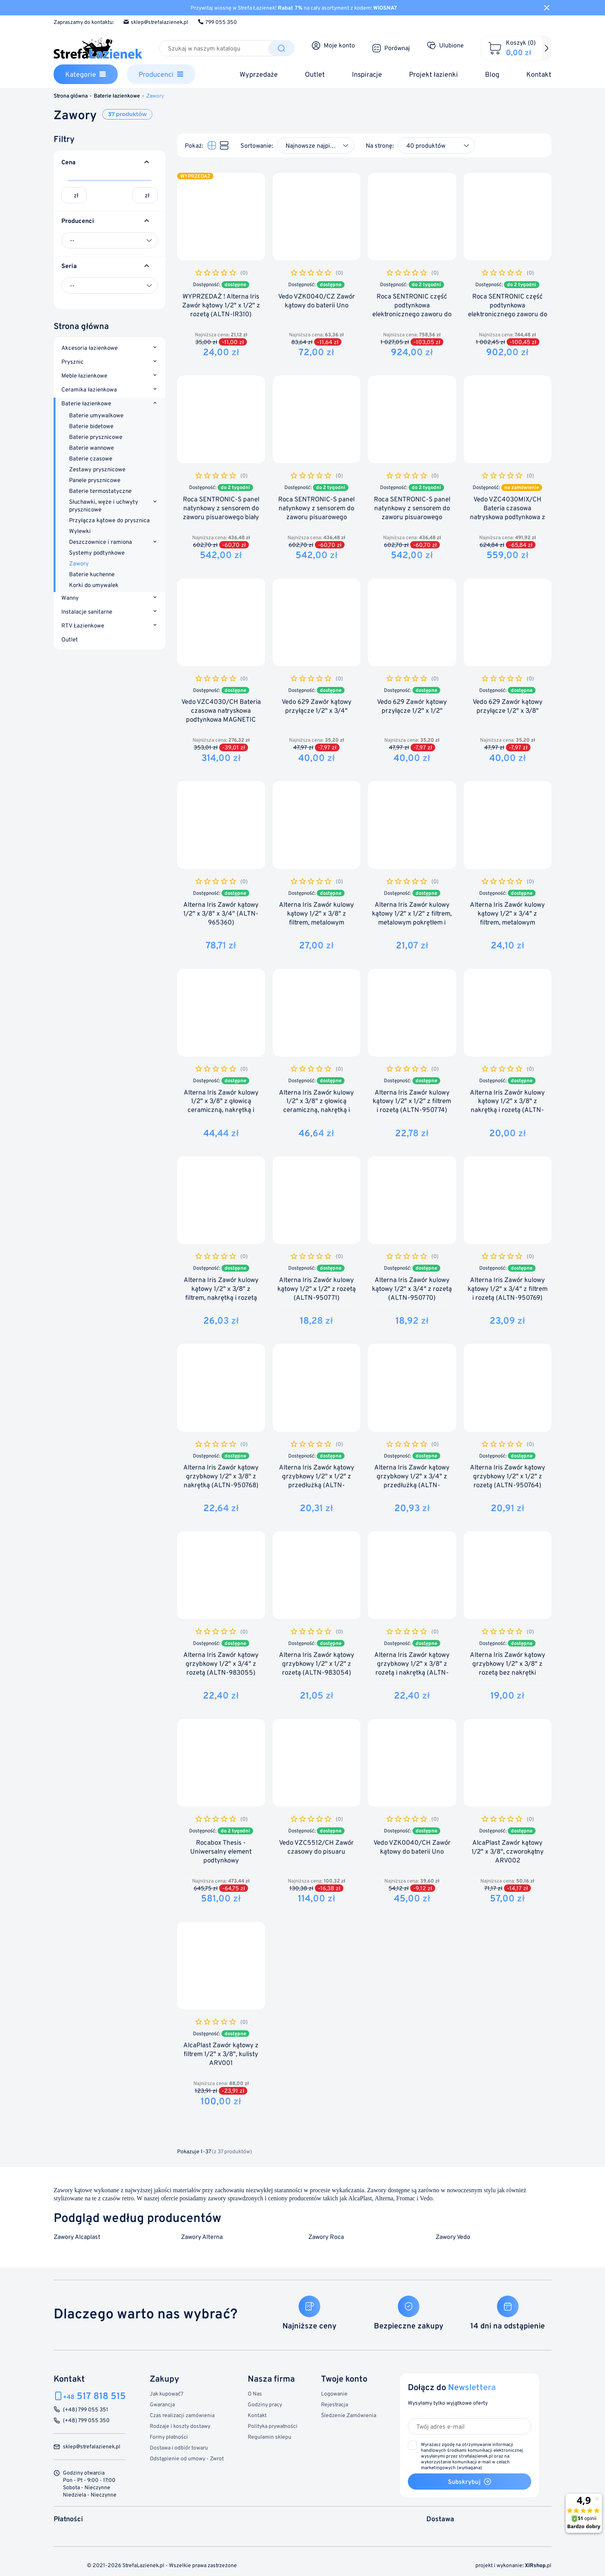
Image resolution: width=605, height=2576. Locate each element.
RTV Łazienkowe (82, 626)
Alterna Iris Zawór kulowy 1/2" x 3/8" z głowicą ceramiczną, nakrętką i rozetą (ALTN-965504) (221, 1106)
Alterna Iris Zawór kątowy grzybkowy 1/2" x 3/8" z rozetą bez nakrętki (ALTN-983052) (507, 1668)
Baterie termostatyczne (100, 490)
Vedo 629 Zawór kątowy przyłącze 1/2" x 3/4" (317, 706)
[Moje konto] (333, 45)
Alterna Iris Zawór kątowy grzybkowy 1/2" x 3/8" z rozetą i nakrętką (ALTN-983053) (412, 1668)
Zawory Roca (326, 2236)
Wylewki (80, 530)
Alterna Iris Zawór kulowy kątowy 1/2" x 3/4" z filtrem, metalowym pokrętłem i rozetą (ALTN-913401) (507, 922)
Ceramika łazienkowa (89, 390)
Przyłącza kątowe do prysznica (109, 520)
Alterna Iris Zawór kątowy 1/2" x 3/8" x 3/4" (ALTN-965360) (221, 913)
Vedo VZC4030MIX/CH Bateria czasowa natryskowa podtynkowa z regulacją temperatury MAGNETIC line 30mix (507, 517)
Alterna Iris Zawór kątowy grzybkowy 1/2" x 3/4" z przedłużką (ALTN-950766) (412, 1480)
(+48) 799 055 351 (85, 2409)
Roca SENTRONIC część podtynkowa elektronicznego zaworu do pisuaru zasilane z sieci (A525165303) (411, 314)
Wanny (70, 598)
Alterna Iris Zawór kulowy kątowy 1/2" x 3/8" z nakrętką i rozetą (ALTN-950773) (507, 1106)
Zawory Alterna (202, 2236)
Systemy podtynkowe (97, 552)
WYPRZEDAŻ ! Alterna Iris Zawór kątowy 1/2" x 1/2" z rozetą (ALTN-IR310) (221, 305)
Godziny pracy (265, 2404)
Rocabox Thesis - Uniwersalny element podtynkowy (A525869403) (221, 1856)
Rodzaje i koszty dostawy (180, 2426)
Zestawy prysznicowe (97, 469)
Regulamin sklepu (269, 2437)
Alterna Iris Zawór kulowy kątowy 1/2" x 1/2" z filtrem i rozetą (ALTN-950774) (412, 1101)
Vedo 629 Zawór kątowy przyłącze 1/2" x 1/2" (412, 706)
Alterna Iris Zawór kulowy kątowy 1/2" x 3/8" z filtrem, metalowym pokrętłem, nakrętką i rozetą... (316, 922)
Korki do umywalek (93, 584)
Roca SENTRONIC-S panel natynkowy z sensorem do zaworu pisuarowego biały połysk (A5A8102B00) (221, 512)
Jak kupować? (166, 2393)
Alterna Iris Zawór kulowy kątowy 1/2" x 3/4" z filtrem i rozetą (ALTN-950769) (508, 1288)
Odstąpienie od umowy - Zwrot (187, 2458)
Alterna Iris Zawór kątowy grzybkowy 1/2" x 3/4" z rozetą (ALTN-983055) (221, 1663)
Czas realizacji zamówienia (182, 2415)
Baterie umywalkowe (96, 415)
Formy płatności (169, 2437)
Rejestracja (334, 2404)
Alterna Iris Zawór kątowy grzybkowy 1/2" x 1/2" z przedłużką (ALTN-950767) (316, 1480)
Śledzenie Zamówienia (348, 2415)
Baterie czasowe (90, 458)
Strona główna (81, 325)
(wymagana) (472, 2455)
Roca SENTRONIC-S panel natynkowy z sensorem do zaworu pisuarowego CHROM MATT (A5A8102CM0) (316, 517)
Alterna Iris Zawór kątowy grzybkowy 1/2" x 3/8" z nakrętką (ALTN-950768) (221, 1476)
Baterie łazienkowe (86, 404)
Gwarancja (162, 2404)
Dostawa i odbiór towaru (179, 2447)
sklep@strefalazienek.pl (155, 22)
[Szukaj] (214, 48)
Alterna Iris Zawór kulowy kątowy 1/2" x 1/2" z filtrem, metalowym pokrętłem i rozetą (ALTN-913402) (412, 918)
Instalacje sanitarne (86, 612)
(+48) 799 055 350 (86, 2420)
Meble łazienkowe (84, 376)
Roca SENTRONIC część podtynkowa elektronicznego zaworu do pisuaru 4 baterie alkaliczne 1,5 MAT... (507, 314)
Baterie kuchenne (92, 574)
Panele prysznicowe (94, 480)
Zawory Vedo (453, 2236)
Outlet (69, 640)
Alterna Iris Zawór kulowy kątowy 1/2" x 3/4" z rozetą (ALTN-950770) (412, 1288)
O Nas (255, 2393)
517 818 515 (94, 2396)
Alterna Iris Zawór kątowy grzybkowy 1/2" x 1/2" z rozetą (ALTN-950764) (507, 1476)
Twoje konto (344, 2378)
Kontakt (257, 2415)
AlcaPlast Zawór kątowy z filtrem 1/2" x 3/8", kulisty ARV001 (221, 2054)
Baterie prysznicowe (95, 436)
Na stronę (379, 145)
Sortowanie (256, 145)
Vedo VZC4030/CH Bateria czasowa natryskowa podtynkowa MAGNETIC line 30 (221, 715)
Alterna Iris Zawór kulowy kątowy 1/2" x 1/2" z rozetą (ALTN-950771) (316, 1288)
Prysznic (72, 362)
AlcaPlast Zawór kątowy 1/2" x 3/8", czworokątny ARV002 (507, 1851)
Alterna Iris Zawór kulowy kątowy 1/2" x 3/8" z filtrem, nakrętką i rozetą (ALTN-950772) (221, 1293)
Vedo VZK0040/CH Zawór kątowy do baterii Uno (412, 1847)
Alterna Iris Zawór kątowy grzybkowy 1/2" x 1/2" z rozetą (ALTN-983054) (316, 1663)
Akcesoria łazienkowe (89, 348)
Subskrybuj (470, 2481)
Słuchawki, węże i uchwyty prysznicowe (103, 505)
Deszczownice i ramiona (100, 541)
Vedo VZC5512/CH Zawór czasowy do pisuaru (316, 1847)
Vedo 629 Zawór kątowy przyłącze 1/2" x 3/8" (507, 706)
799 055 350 (217, 22)
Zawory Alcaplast (77, 2236)
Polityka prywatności (272, 2426)
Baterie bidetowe (91, 426)
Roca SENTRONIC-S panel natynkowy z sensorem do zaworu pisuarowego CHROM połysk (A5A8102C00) (412, 517)
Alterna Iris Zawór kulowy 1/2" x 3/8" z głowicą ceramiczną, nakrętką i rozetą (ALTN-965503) (316, 1106)
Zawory (79, 563)
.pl (538, 2565)
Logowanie (334, 2393)
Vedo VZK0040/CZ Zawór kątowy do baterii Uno (316, 301)
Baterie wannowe (91, 447)
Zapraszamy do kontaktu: (84, 22)
